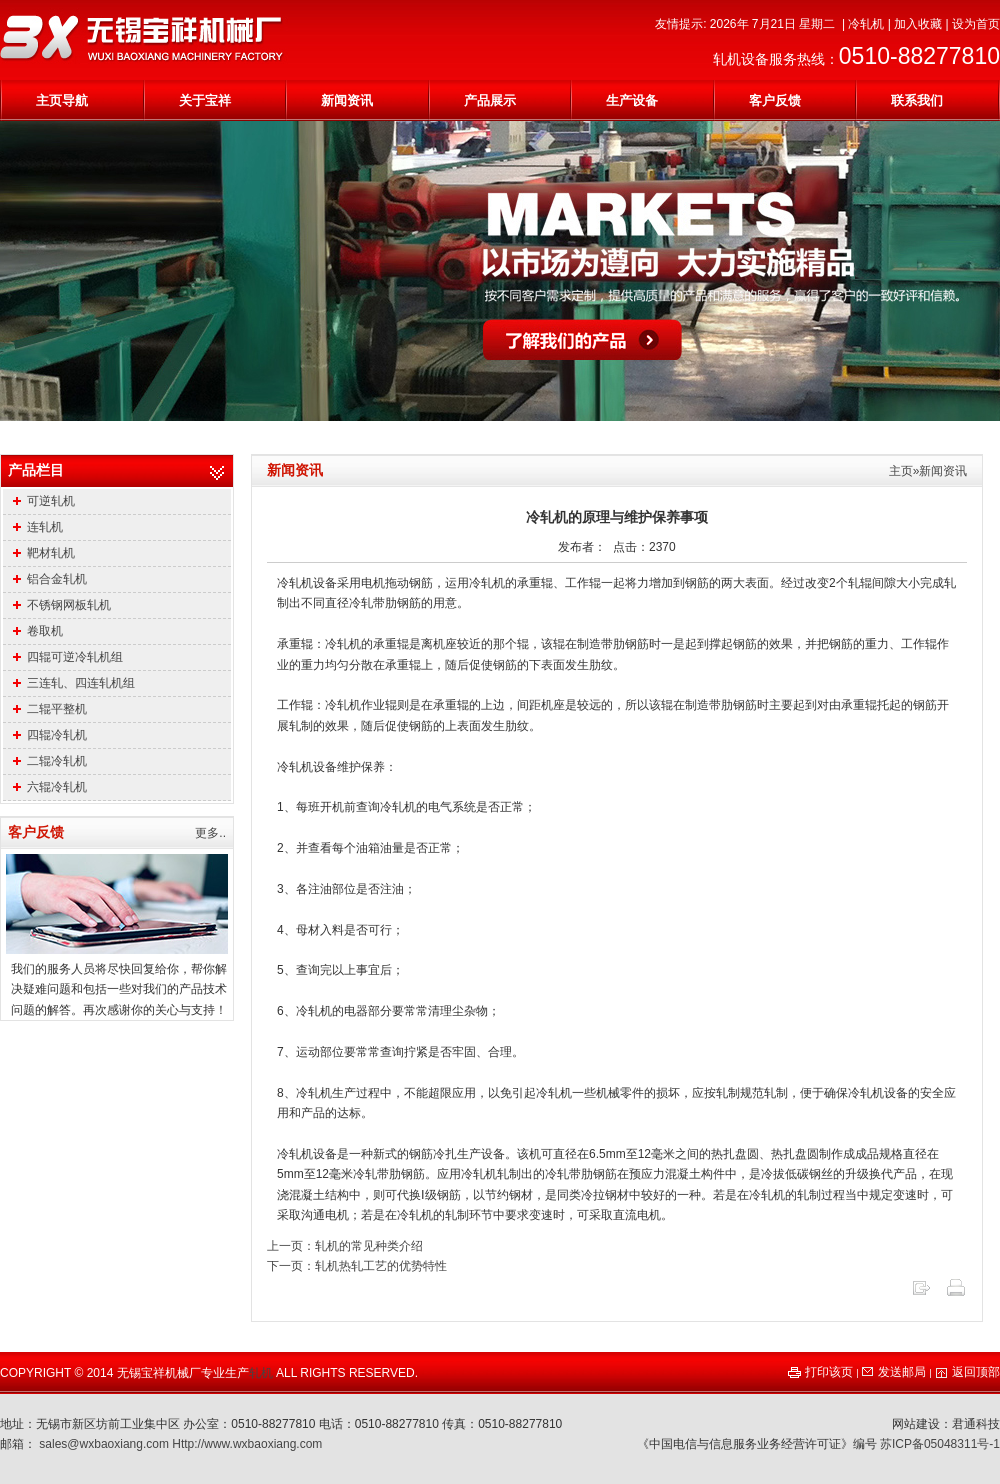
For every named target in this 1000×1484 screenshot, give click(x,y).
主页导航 (62, 100)
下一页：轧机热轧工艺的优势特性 (357, 1266)
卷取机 (38, 631)
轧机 (261, 1373)
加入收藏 (918, 24)
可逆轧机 (44, 501)
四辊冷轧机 (50, 735)
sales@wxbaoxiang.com (104, 1444)
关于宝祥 (205, 100)
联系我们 (917, 100)
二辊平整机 (50, 709)
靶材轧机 (44, 553)
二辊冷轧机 (50, 761)
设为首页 (976, 24)
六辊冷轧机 (50, 787)
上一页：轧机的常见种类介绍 (345, 1246)
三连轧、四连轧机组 (74, 683)
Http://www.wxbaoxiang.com (247, 1444)
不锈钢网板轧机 (62, 605)
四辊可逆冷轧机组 (68, 657)
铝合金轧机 (50, 579)
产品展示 (490, 100)
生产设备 (632, 100)
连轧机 (38, 527)
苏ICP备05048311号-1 (940, 1444)
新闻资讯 (347, 100)
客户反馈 (775, 100)
